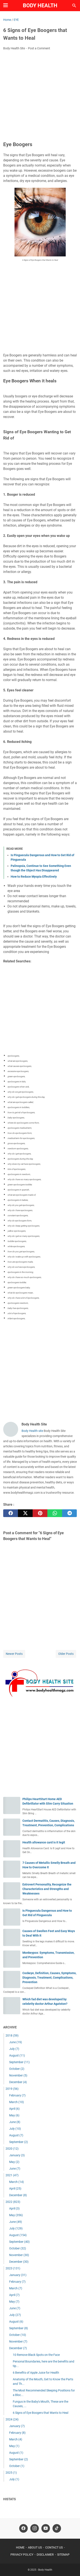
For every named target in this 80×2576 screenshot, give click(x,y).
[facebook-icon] (23, 2528)
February (17, 2095)
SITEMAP (63, 2554)
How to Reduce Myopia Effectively (34, 876)
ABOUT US (35, 2547)
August (17, 2055)
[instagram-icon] (34, 2528)
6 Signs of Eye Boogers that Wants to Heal (40, 2412)
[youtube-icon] (45, 2528)
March (16, 2102)
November (18, 2075)
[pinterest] (40, 1513)
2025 (11, 2472)
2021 (12, 2175)
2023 (13, 2268)
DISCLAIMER (45, 2554)
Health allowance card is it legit (43, 1842)
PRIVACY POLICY (21, 2554)
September (19, 2062)
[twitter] (25, 1513)
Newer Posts (14, 1653)
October (16, 2068)
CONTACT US (54, 2547)
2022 (13, 2201)
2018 (12, 2035)
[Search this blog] (74, 5)
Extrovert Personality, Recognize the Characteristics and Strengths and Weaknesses (46, 1889)
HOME (20, 2547)
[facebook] (10, 1513)
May (14, 2115)
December (18, 2082)
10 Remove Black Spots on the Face (36, 2354)
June (15, 2042)
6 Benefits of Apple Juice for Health (36, 2372)
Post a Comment (39, 48)
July (14, 2049)
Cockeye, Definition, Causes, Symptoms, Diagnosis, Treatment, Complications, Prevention (49, 1977)
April (14, 2108)
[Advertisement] (40, 96)
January (17, 2155)
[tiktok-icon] (56, 2528)
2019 (12, 2088)
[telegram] (69, 1513)
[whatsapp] (54, 1513)
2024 (12, 2419)
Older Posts (66, 1653)
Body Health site (32, 1431)
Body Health (40, 5)
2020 (12, 2148)
